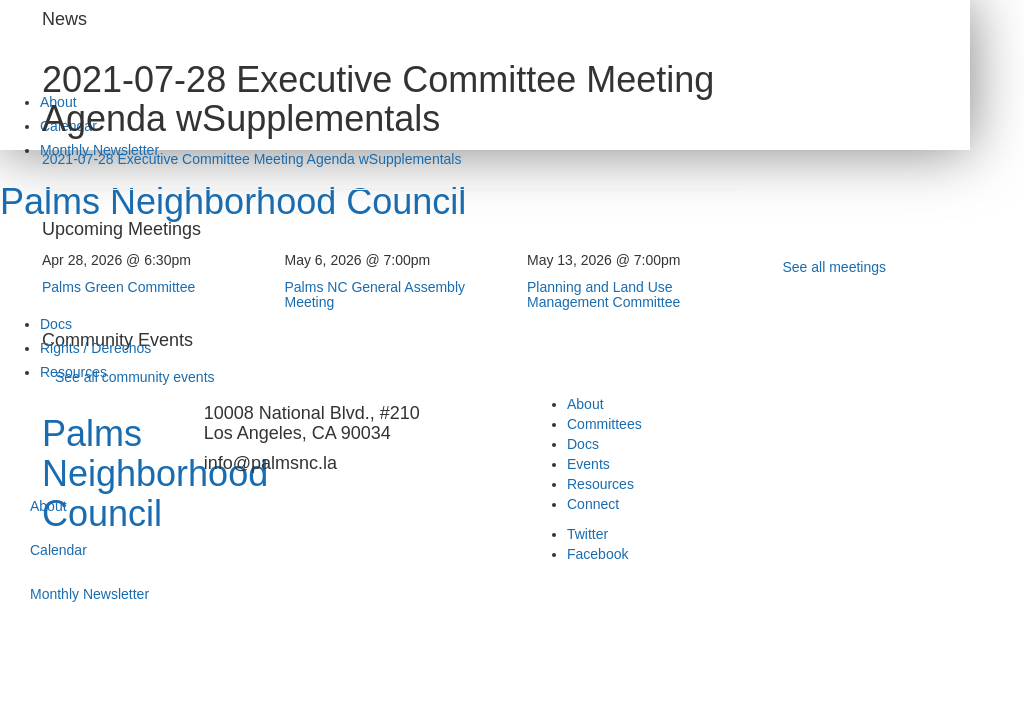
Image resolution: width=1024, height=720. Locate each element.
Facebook (597, 554)
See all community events (135, 377)
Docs (56, 324)
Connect (593, 504)
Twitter (587, 534)
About (48, 506)
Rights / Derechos (95, 348)
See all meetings (835, 267)
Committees (604, 424)
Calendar (58, 550)
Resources (600, 484)
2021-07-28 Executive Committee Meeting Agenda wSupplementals (251, 159)
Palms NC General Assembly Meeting (375, 294)
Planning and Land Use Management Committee (603, 294)
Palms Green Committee (118, 287)
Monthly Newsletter (89, 594)
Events (588, 464)
